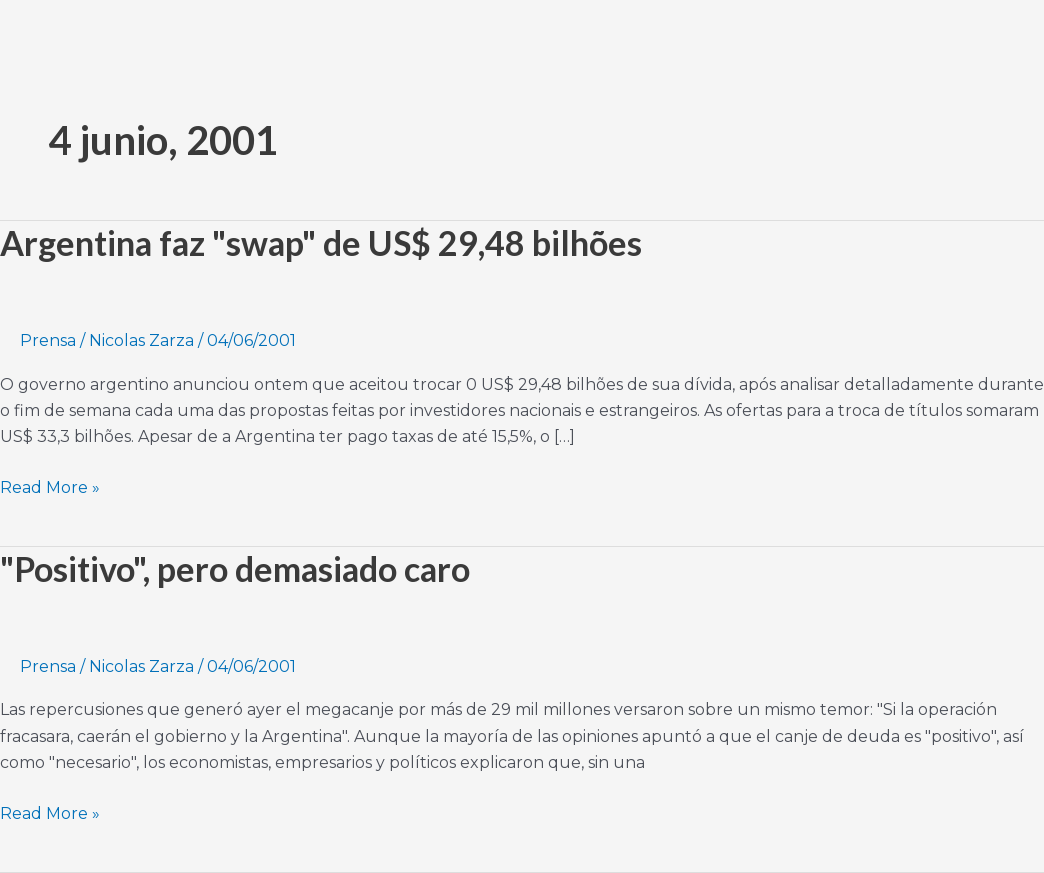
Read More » (50, 486)
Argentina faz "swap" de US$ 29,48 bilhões (321, 242)
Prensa (48, 340)
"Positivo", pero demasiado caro (235, 568)
